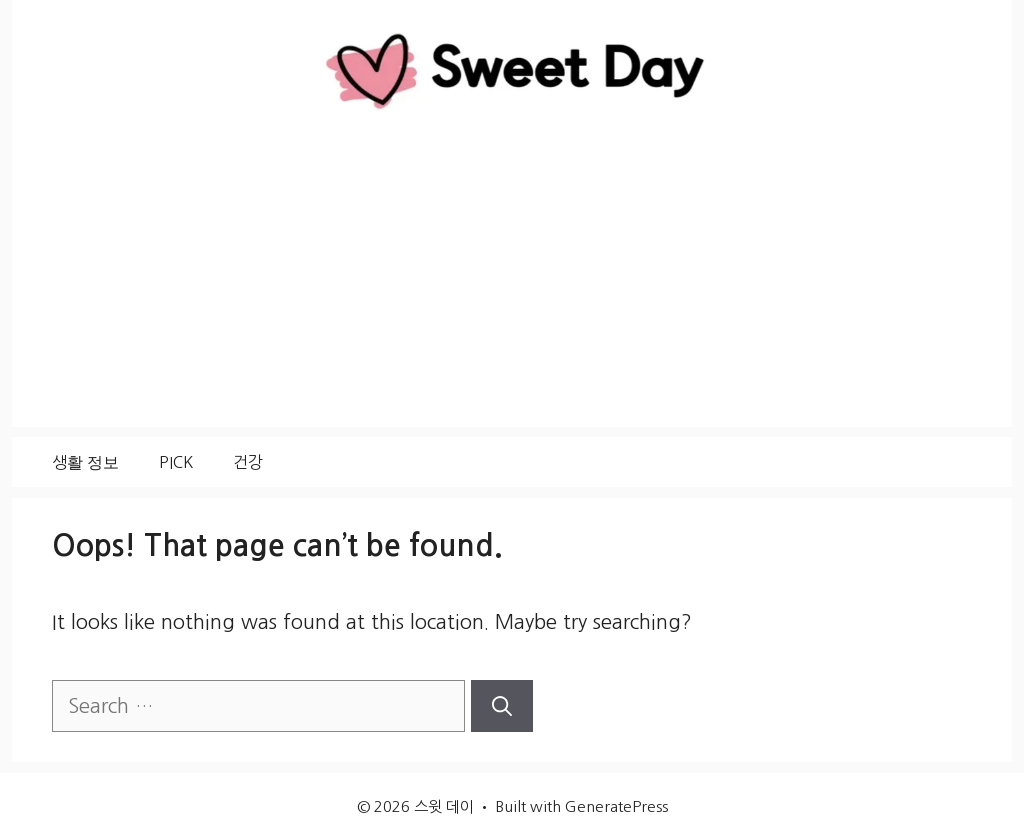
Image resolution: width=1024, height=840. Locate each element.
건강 (248, 462)
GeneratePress (616, 806)
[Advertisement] (512, 287)
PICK (176, 462)
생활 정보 (85, 462)
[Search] (502, 706)
